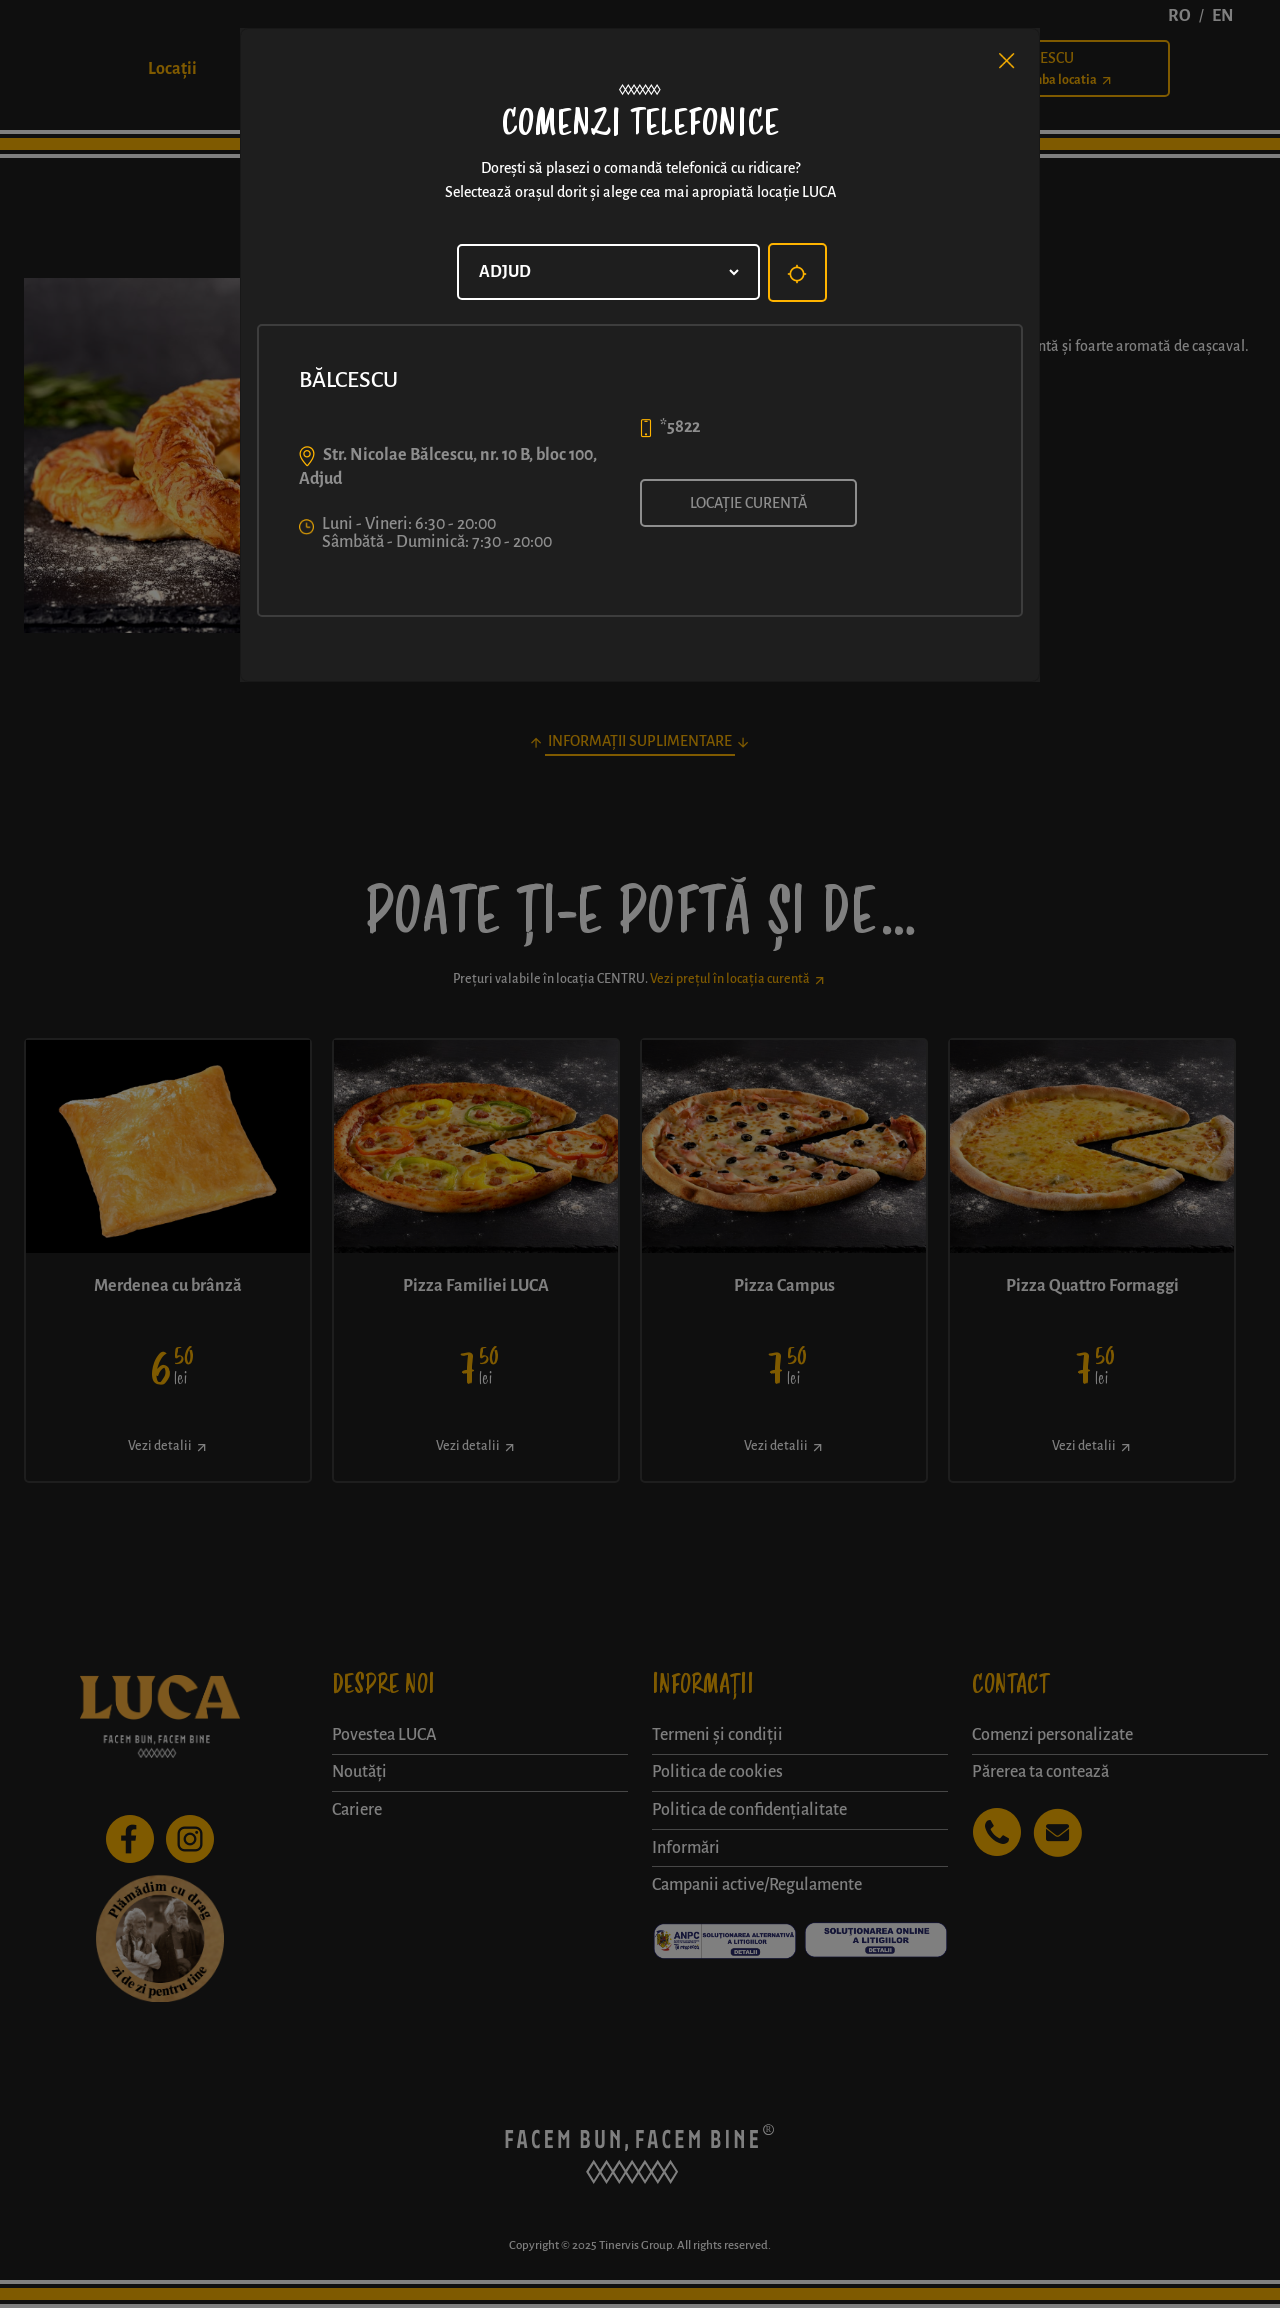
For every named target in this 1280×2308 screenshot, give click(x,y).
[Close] (1007, 61)
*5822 (680, 427)
